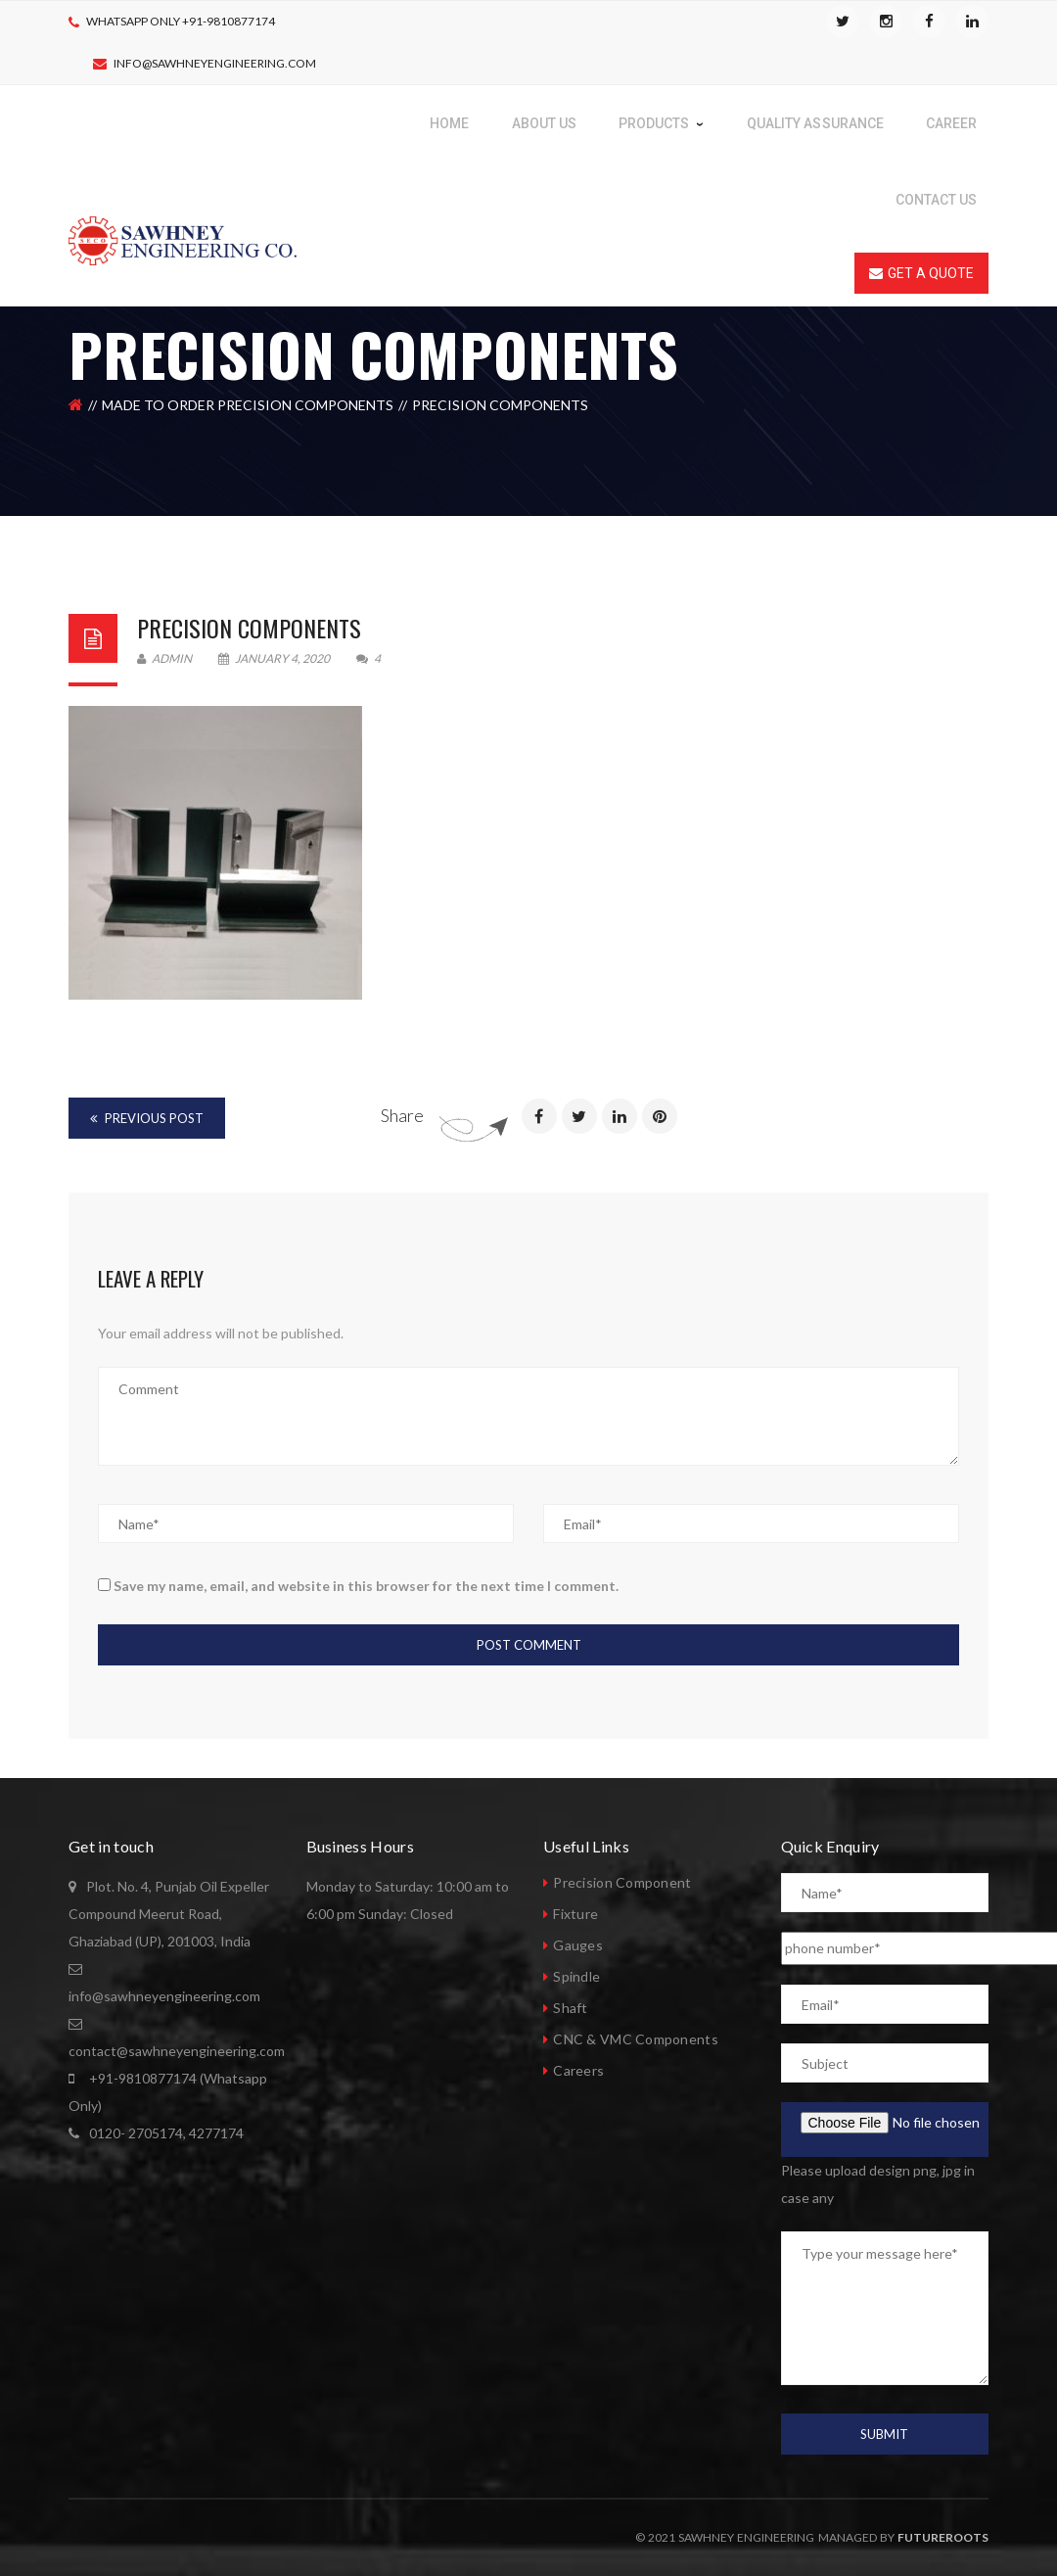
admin (164, 658)
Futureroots (942, 2537)
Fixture (575, 1913)
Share (402, 1115)
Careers (578, 2070)
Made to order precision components (247, 405)
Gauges (578, 1945)
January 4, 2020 (275, 658)
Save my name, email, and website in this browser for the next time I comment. (366, 1585)
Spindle (576, 1976)
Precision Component (622, 1882)
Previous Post (147, 1118)
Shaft (570, 2007)
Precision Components (249, 627)
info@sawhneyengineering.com (215, 63)
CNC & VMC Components (635, 2039)
